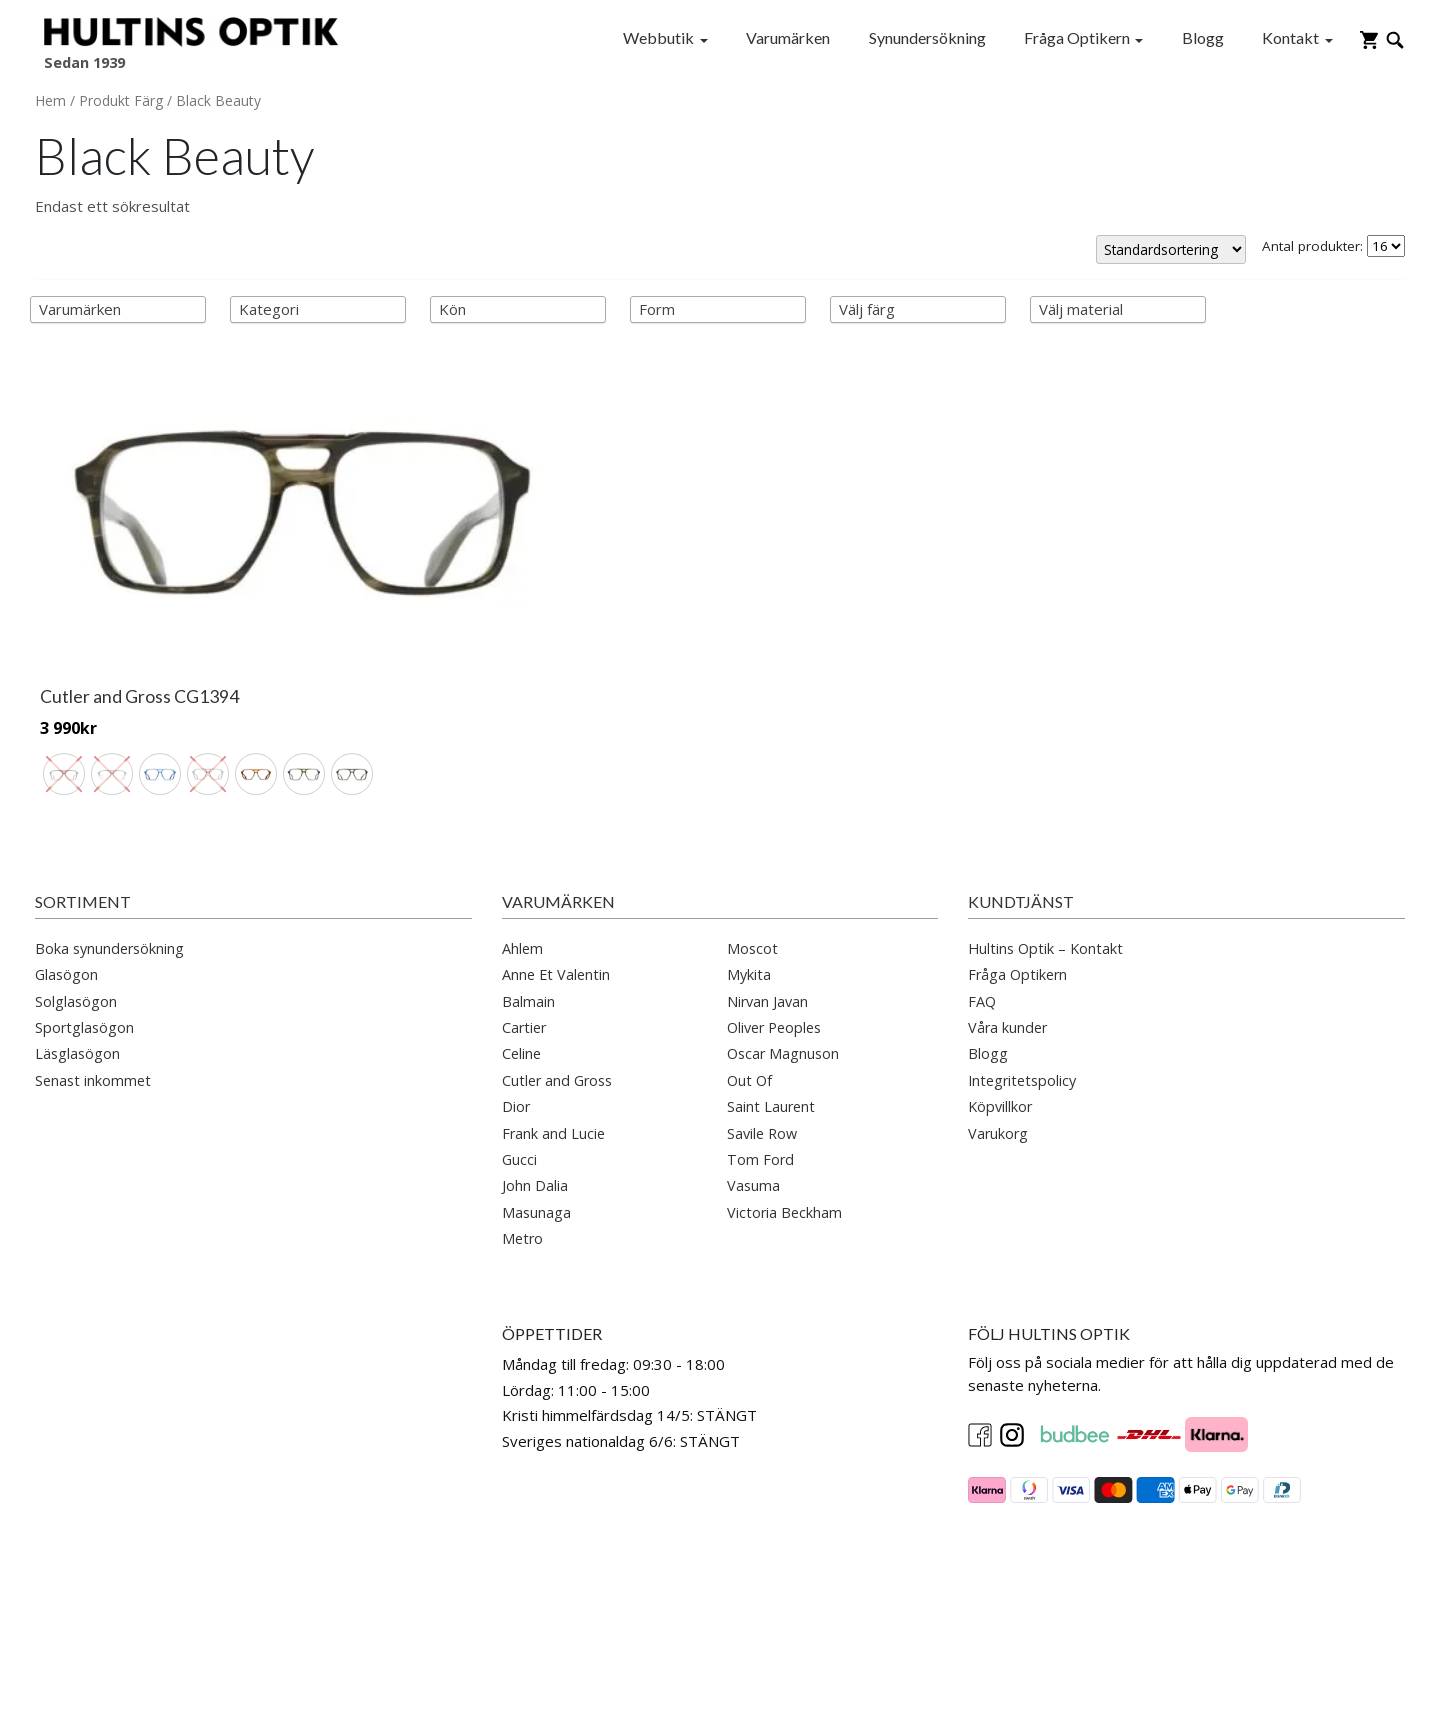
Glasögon (66, 892)
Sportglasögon (84, 945)
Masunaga (536, 1130)
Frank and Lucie (553, 1051)
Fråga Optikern (1077, 37)
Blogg (1203, 37)
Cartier (524, 945)
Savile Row (762, 1051)
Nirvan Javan (767, 919)
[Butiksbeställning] (1171, 249)
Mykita (749, 892)
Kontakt (1290, 37)
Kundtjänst (1021, 819)
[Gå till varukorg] (1369, 37)
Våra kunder (1007, 945)
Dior (516, 1024)
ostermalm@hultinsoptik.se (128, 1568)
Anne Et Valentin (556, 892)
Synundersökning (927, 37)
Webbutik (658, 37)
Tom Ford (760, 1077)
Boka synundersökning (109, 866)
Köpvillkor (1000, 1024)
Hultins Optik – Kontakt (1045, 866)
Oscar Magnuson (783, 971)
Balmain (528, 919)
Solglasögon (76, 919)
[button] (720, 1637)
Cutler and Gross (557, 998)
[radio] (64, 644)
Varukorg (998, 1051)
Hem (50, 100)
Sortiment (83, 819)
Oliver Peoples (774, 945)
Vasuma (753, 1103)
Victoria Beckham (784, 1130)
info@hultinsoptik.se (103, 1423)
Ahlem (522, 866)
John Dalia (535, 1103)
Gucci (519, 1077)
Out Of (749, 998)
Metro (522, 1156)
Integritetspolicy (1022, 998)
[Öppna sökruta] (1395, 37)
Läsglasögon (77, 971)
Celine (521, 971)
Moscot (752, 866)
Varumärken (788, 37)
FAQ (982, 919)
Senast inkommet (93, 998)
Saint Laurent (771, 1024)
